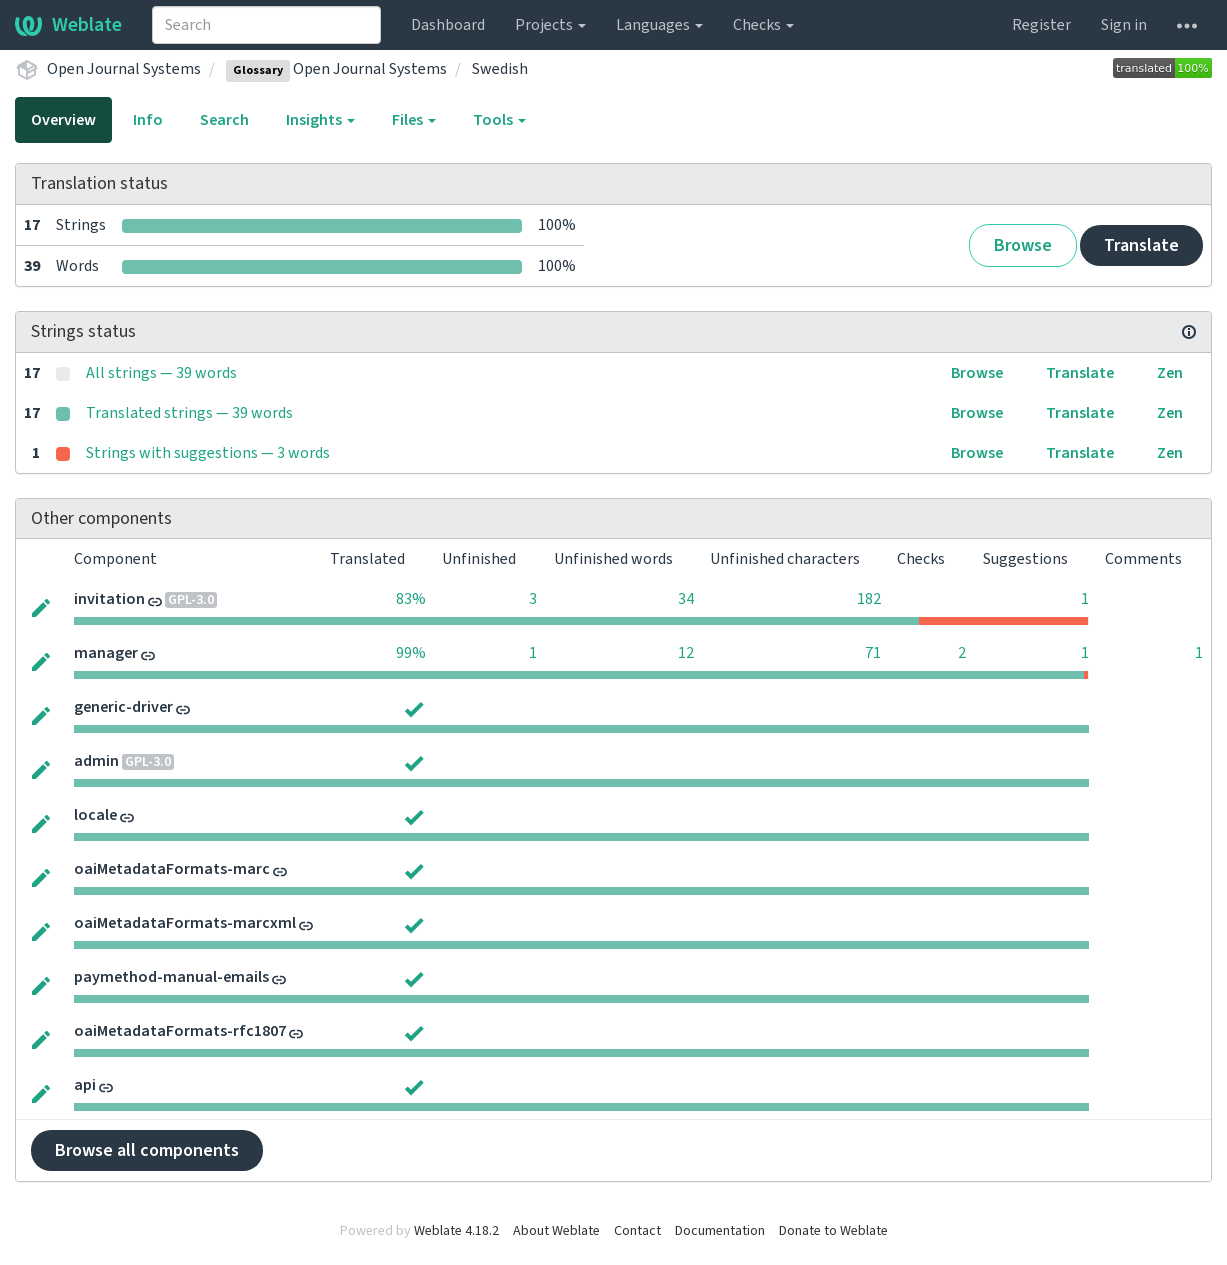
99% (411, 653)
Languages (659, 25)
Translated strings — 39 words (189, 413)
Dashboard (448, 25)
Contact (637, 1231)
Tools (499, 120)
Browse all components (147, 1150)
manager (106, 653)
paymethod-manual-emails (171, 977)
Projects (550, 25)
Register (1041, 25)
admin (96, 761)
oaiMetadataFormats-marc (172, 869)
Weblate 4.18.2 (456, 1231)
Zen (1170, 373)
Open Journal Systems (124, 69)
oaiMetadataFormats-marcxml (185, 923)
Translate (1141, 245)
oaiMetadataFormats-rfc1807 (180, 1031)
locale (95, 815)
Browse (1023, 245)
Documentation (720, 1231)
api (85, 1085)
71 (873, 653)
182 (869, 599)
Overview (63, 120)
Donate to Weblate (833, 1231)
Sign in (1124, 25)
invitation (109, 599)
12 (686, 653)
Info (148, 120)
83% (411, 599)
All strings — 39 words (161, 373)
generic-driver (123, 707)
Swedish (500, 69)
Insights (320, 120)
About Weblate (556, 1231)
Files (414, 120)
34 (686, 599)
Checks (763, 25)
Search (224, 120)
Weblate (68, 25)
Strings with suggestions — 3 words (208, 453)
